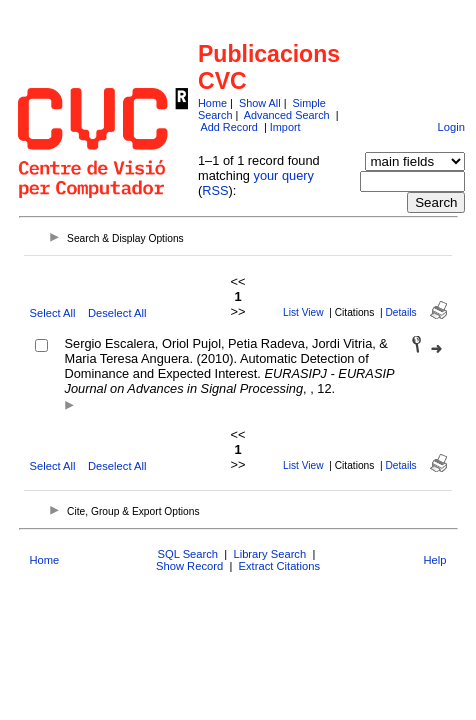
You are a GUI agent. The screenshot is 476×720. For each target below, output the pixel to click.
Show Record (189, 566)
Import (285, 127)
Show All (260, 103)
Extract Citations (279, 566)
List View (303, 312)
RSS (215, 190)
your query (283, 175)
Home (212, 103)
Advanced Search (287, 115)
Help (434, 560)
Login (450, 127)
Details (401, 312)
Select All (53, 313)
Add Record (228, 127)
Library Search (269, 554)
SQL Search (188, 554)
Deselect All (117, 313)
